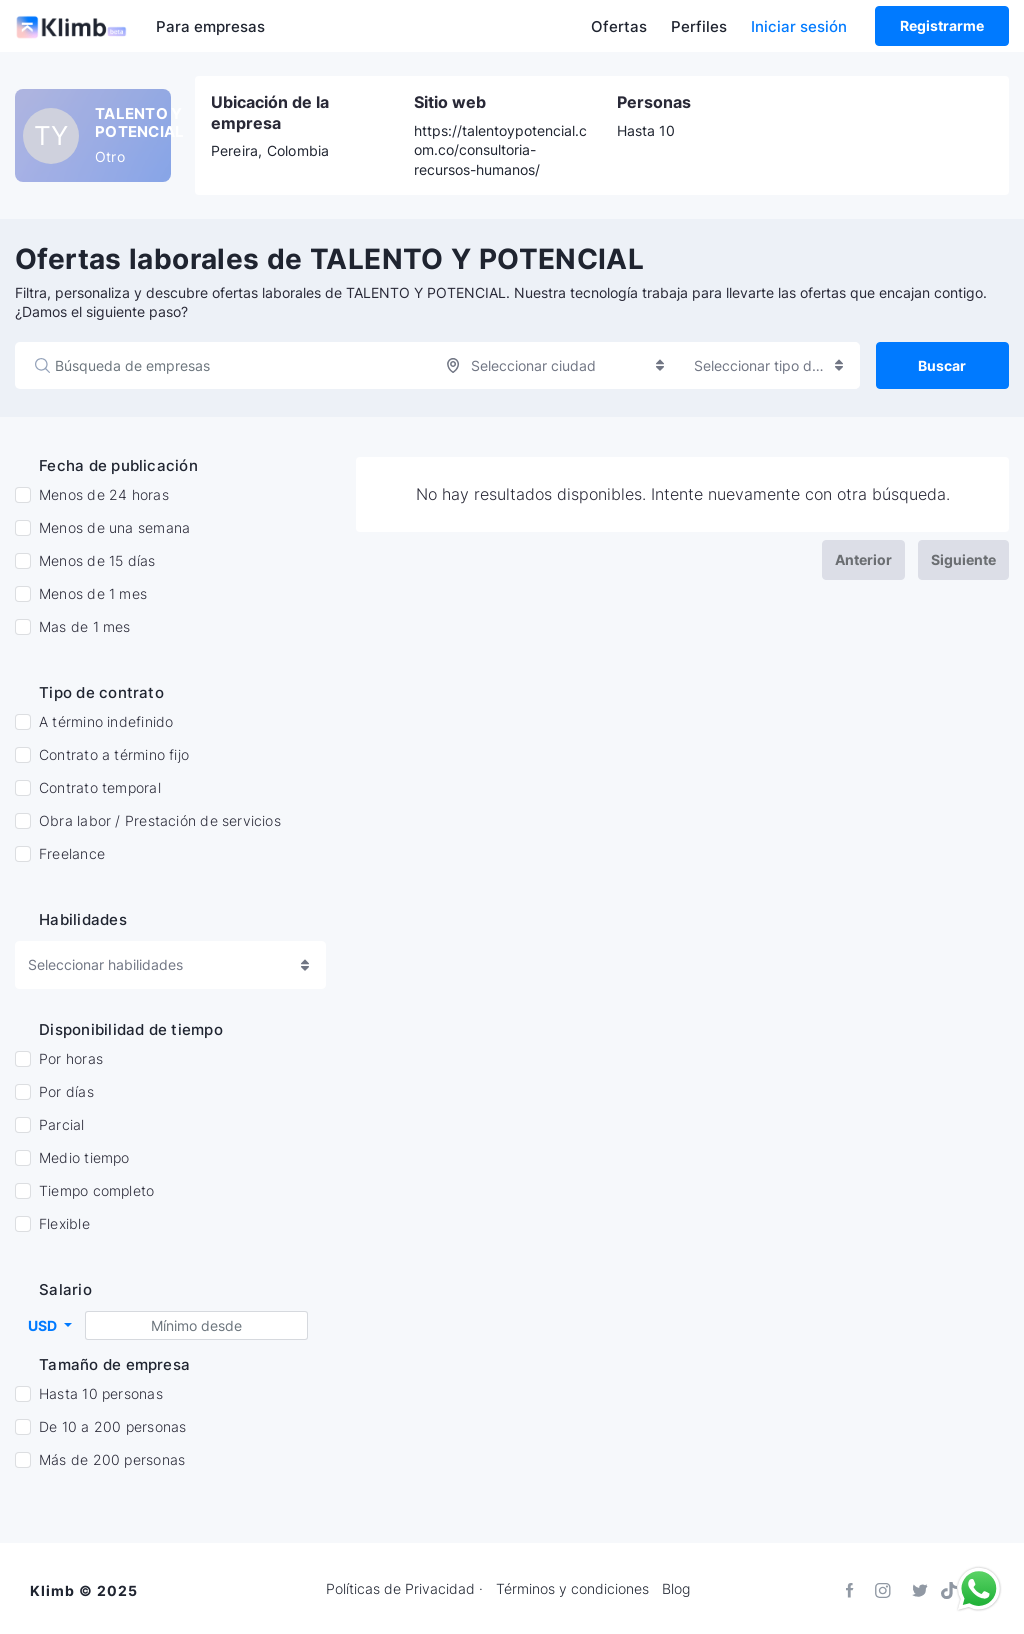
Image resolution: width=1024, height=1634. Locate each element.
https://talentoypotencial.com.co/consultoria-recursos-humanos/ (500, 149)
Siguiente (963, 559)
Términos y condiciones (572, 1589)
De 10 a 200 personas (112, 1436)
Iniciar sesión (799, 26)
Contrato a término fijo (114, 755)
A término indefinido (106, 722)
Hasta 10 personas (101, 1403)
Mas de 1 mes (85, 627)
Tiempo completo (96, 1200)
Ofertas (619, 26)
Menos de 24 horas (104, 495)
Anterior (863, 559)
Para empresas (210, 26)
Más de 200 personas (112, 1469)
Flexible (64, 1233)
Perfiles (699, 26)
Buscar (942, 365)
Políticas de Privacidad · (404, 1589)
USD (44, 1333)
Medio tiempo (84, 1167)
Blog (676, 1589)
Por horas (71, 1068)
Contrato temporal (100, 788)
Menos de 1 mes (93, 594)
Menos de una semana (114, 528)
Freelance (72, 854)
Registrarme (942, 25)
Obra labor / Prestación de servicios (160, 821)
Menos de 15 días (97, 561)
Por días (66, 1101)
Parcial (62, 1134)
